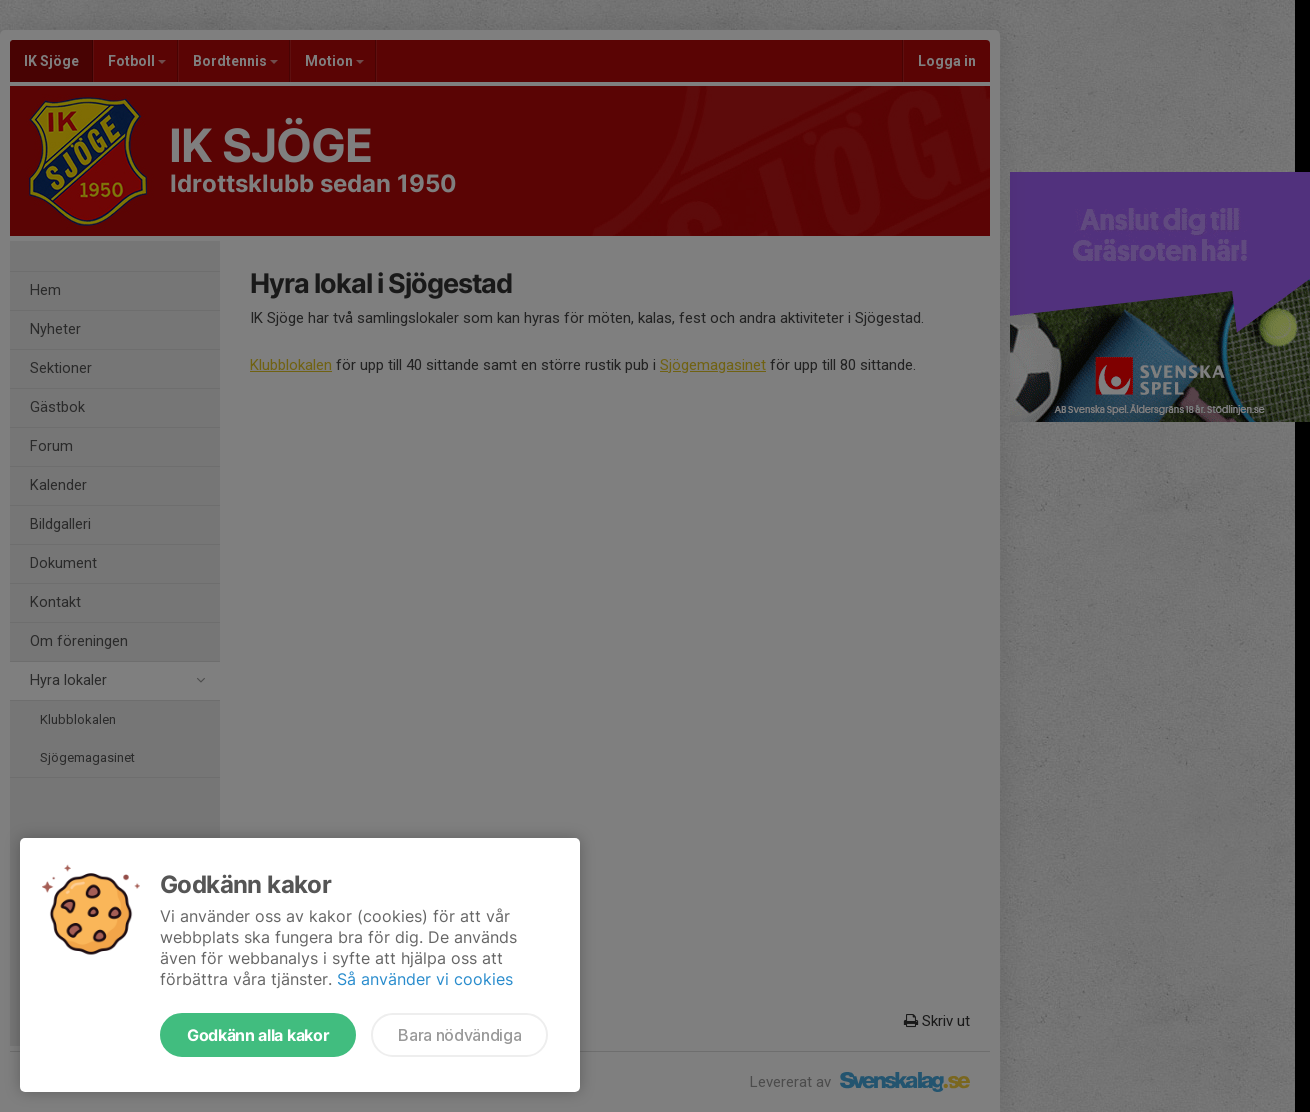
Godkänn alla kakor (258, 1035)
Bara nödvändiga (459, 1035)
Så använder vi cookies (425, 979)
